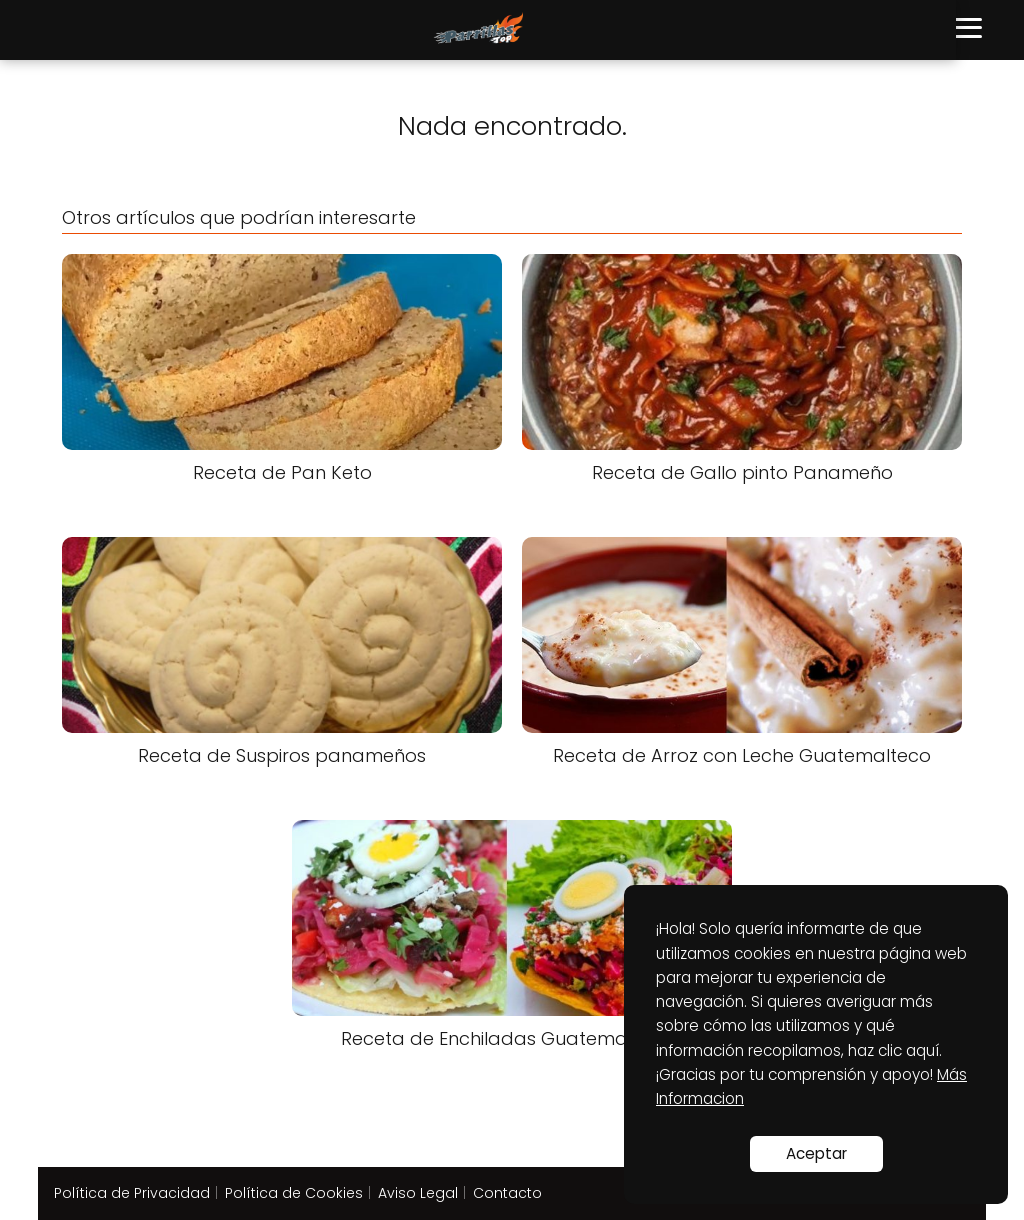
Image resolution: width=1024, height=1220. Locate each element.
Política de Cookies (294, 1193)
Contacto (507, 1193)
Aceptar (816, 1153)
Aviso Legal (418, 1193)
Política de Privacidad (132, 1193)
